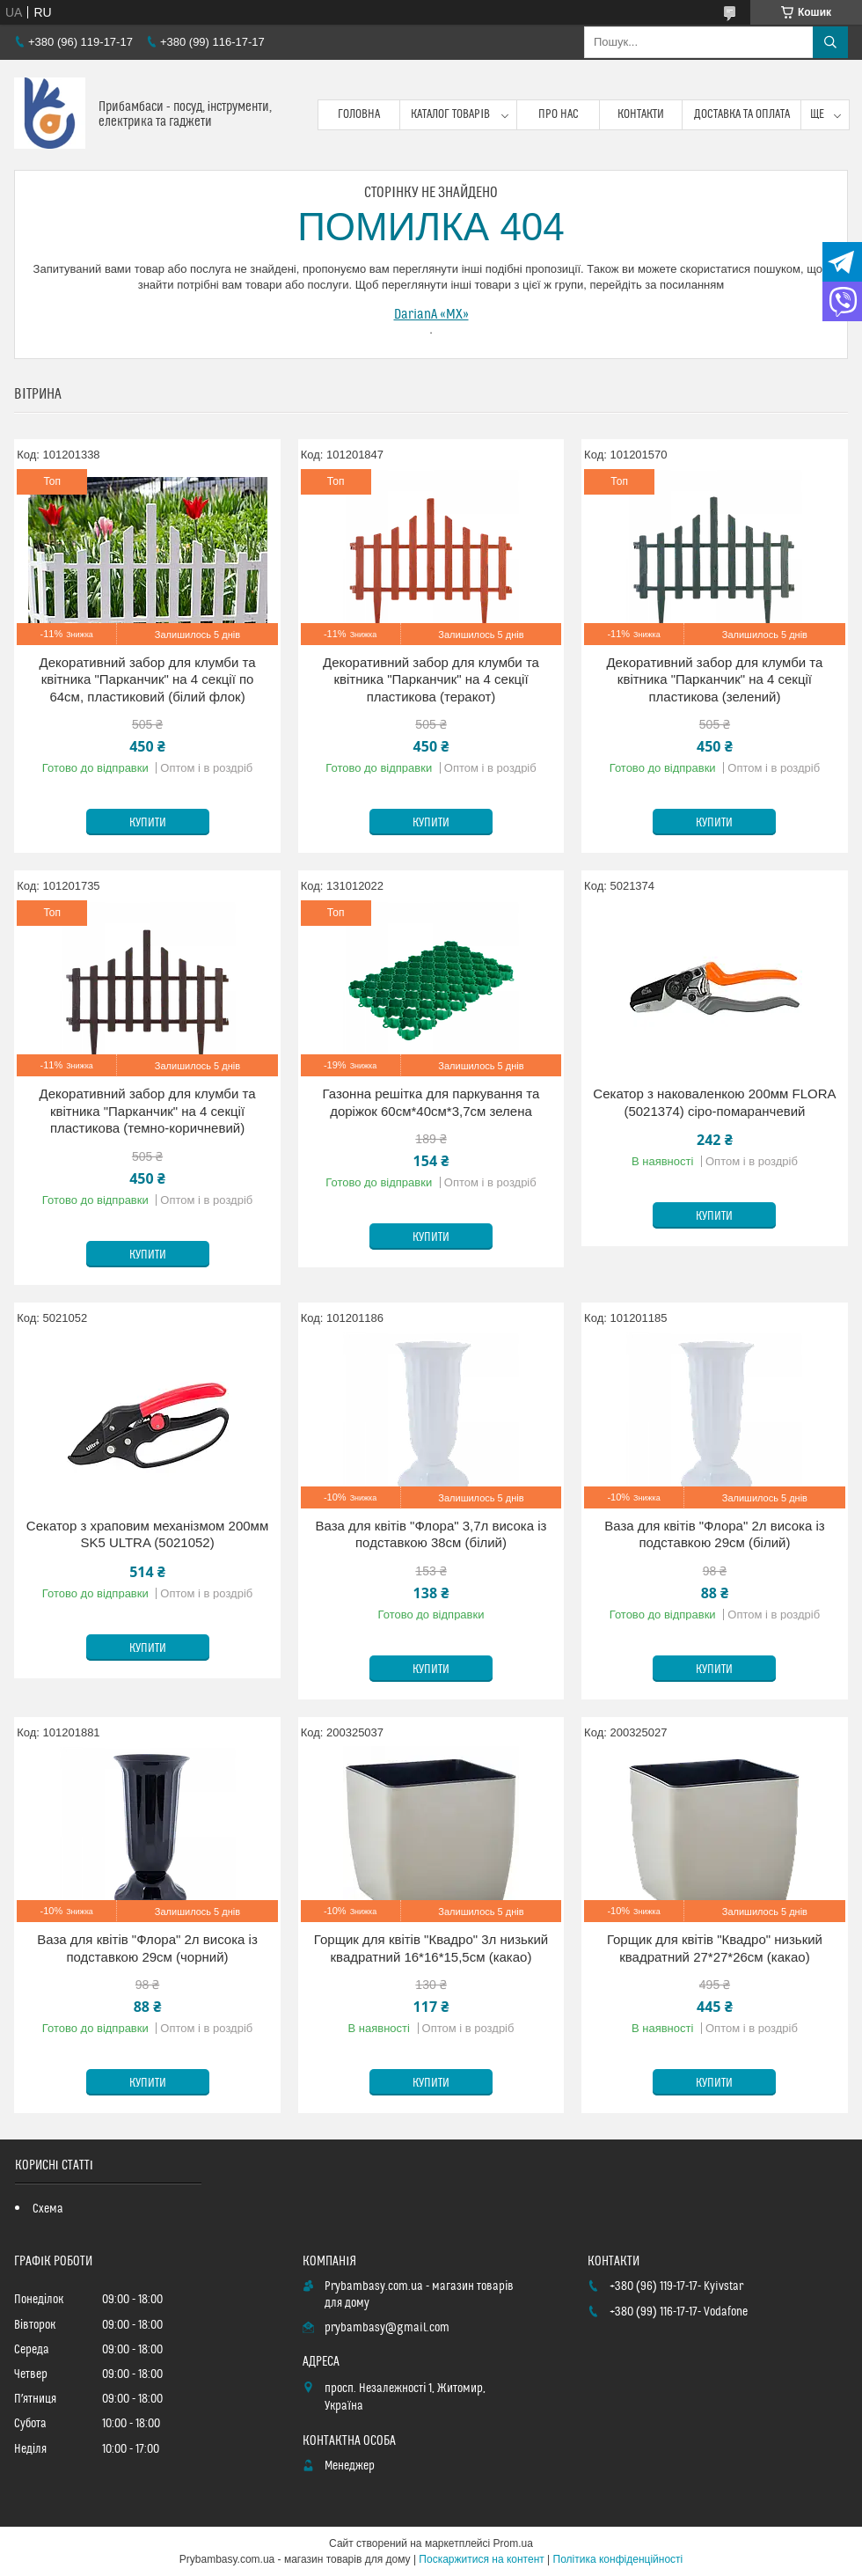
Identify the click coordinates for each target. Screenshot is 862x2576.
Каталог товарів (450, 114)
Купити (147, 823)
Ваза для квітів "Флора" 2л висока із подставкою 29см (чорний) (147, 1948)
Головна (359, 114)
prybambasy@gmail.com (387, 2328)
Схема (48, 2209)
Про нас (558, 114)
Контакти (640, 114)
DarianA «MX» (431, 314)
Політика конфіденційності (618, 2559)
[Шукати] (830, 42)
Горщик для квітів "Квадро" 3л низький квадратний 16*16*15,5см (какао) (431, 1948)
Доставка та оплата (742, 114)
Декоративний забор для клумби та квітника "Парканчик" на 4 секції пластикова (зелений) (714, 679)
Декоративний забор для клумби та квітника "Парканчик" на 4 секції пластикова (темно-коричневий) (148, 1110)
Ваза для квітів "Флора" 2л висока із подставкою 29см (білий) (714, 1534)
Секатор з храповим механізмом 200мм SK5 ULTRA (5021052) (147, 1534)
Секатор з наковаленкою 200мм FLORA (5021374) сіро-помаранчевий (714, 1102)
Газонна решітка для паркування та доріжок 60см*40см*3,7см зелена (431, 1102)
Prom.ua (513, 2543)
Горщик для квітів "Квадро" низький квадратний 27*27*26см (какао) (714, 1948)
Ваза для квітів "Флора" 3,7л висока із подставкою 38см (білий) (431, 1534)
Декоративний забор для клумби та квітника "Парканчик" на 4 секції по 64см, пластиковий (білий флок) (148, 679)
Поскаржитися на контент (481, 2559)
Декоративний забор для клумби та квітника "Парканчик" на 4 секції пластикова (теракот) (431, 679)
